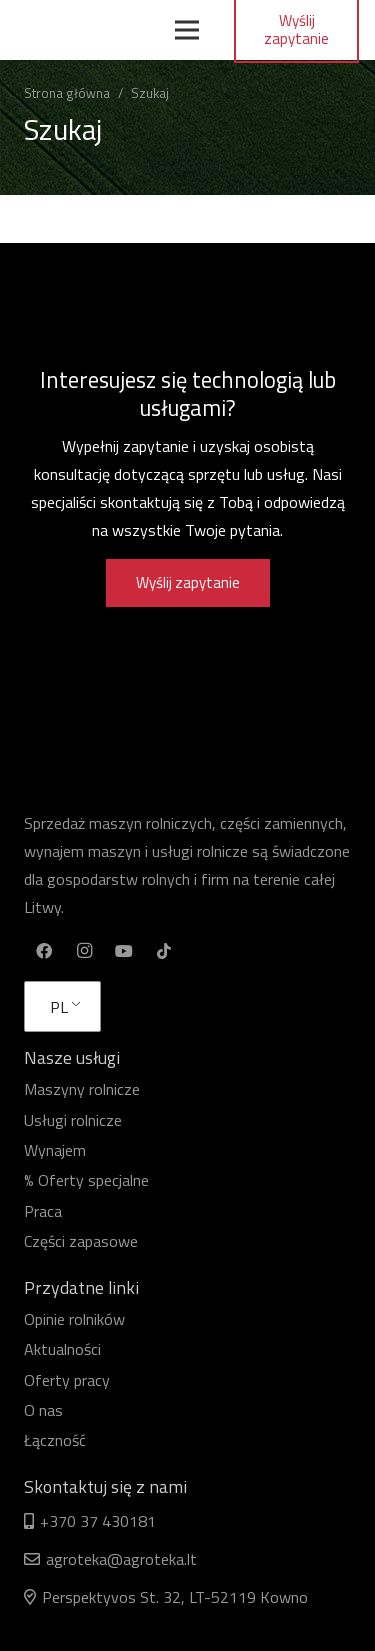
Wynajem (55, 1150)
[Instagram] (84, 951)
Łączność (55, 1440)
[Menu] (187, 30)
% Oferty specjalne (86, 1180)
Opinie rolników (74, 1319)
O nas (43, 1410)
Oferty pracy (67, 1380)
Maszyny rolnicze (82, 1089)
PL (59, 1007)
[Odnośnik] (87, 30)
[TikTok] (164, 951)
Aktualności (62, 1349)
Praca (43, 1211)
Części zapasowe (81, 1241)
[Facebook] (44, 951)
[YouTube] (124, 951)
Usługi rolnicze (73, 1120)
